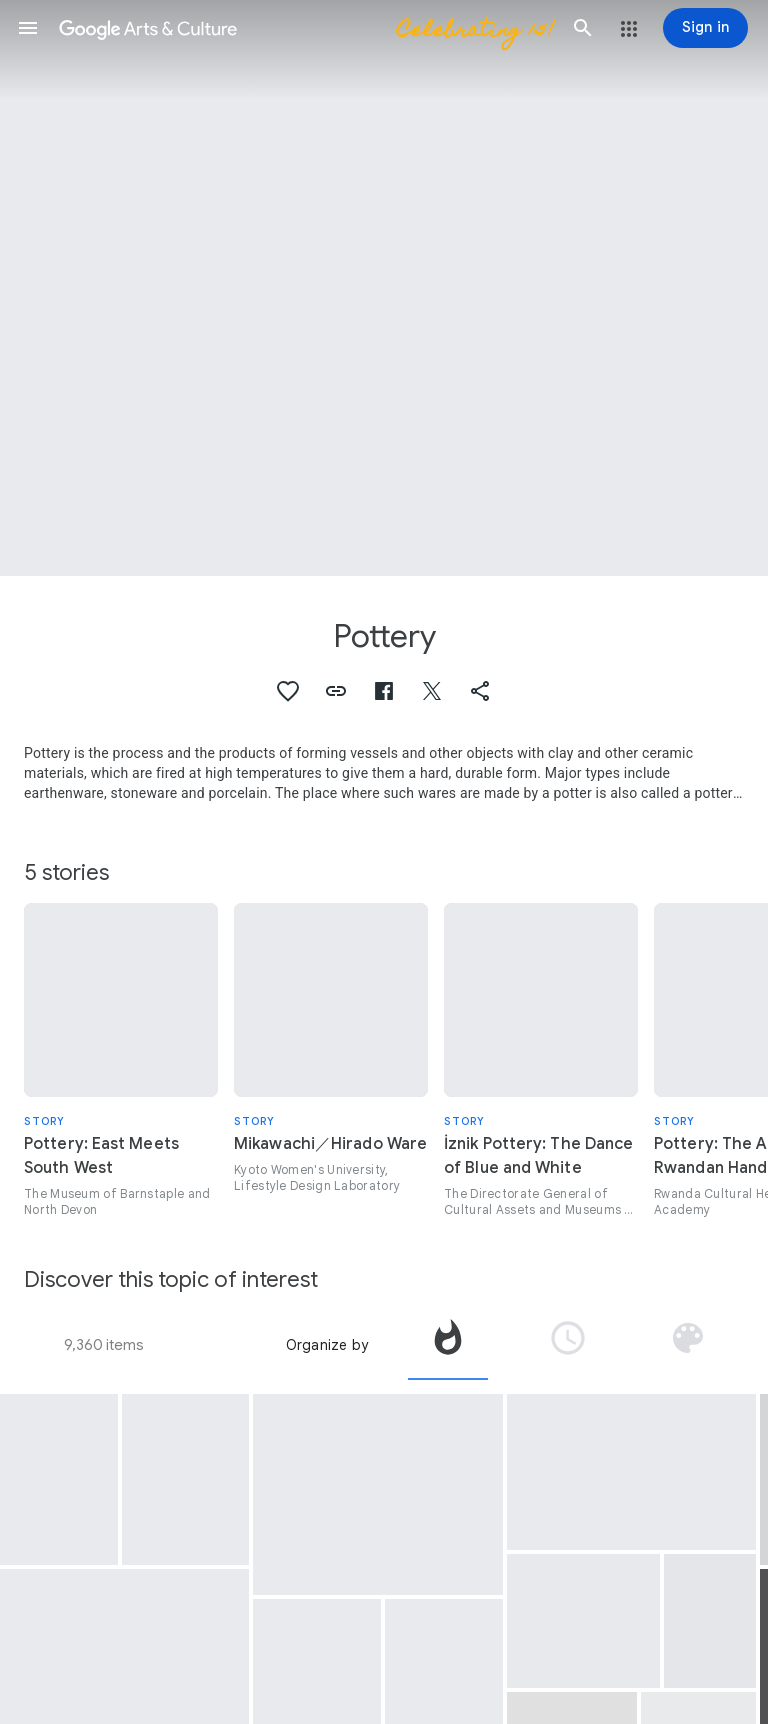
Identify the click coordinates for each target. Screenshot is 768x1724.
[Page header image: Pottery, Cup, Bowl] (384, 288)
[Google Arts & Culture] (305, 28)
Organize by (327, 1345)
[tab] (448, 1345)
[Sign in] (705, 28)
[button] (28, 28)
